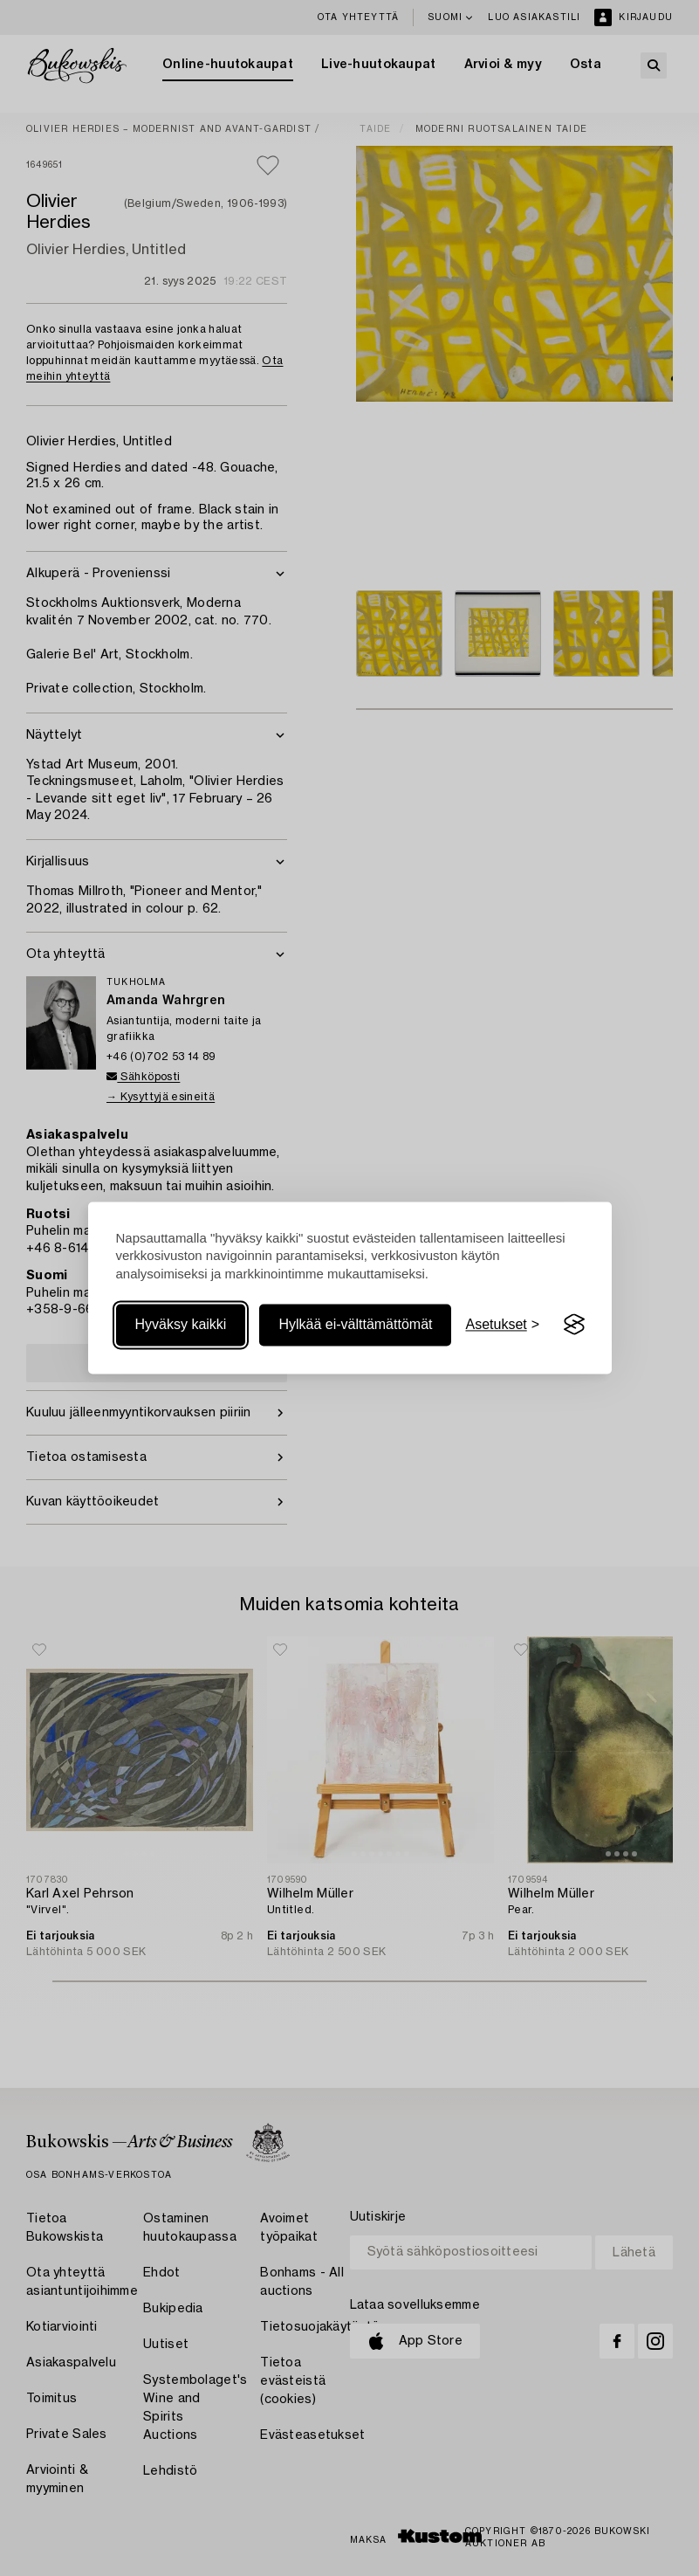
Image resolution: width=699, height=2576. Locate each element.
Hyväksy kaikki (181, 1324)
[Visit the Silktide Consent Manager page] (574, 1325)
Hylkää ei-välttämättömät (355, 1324)
